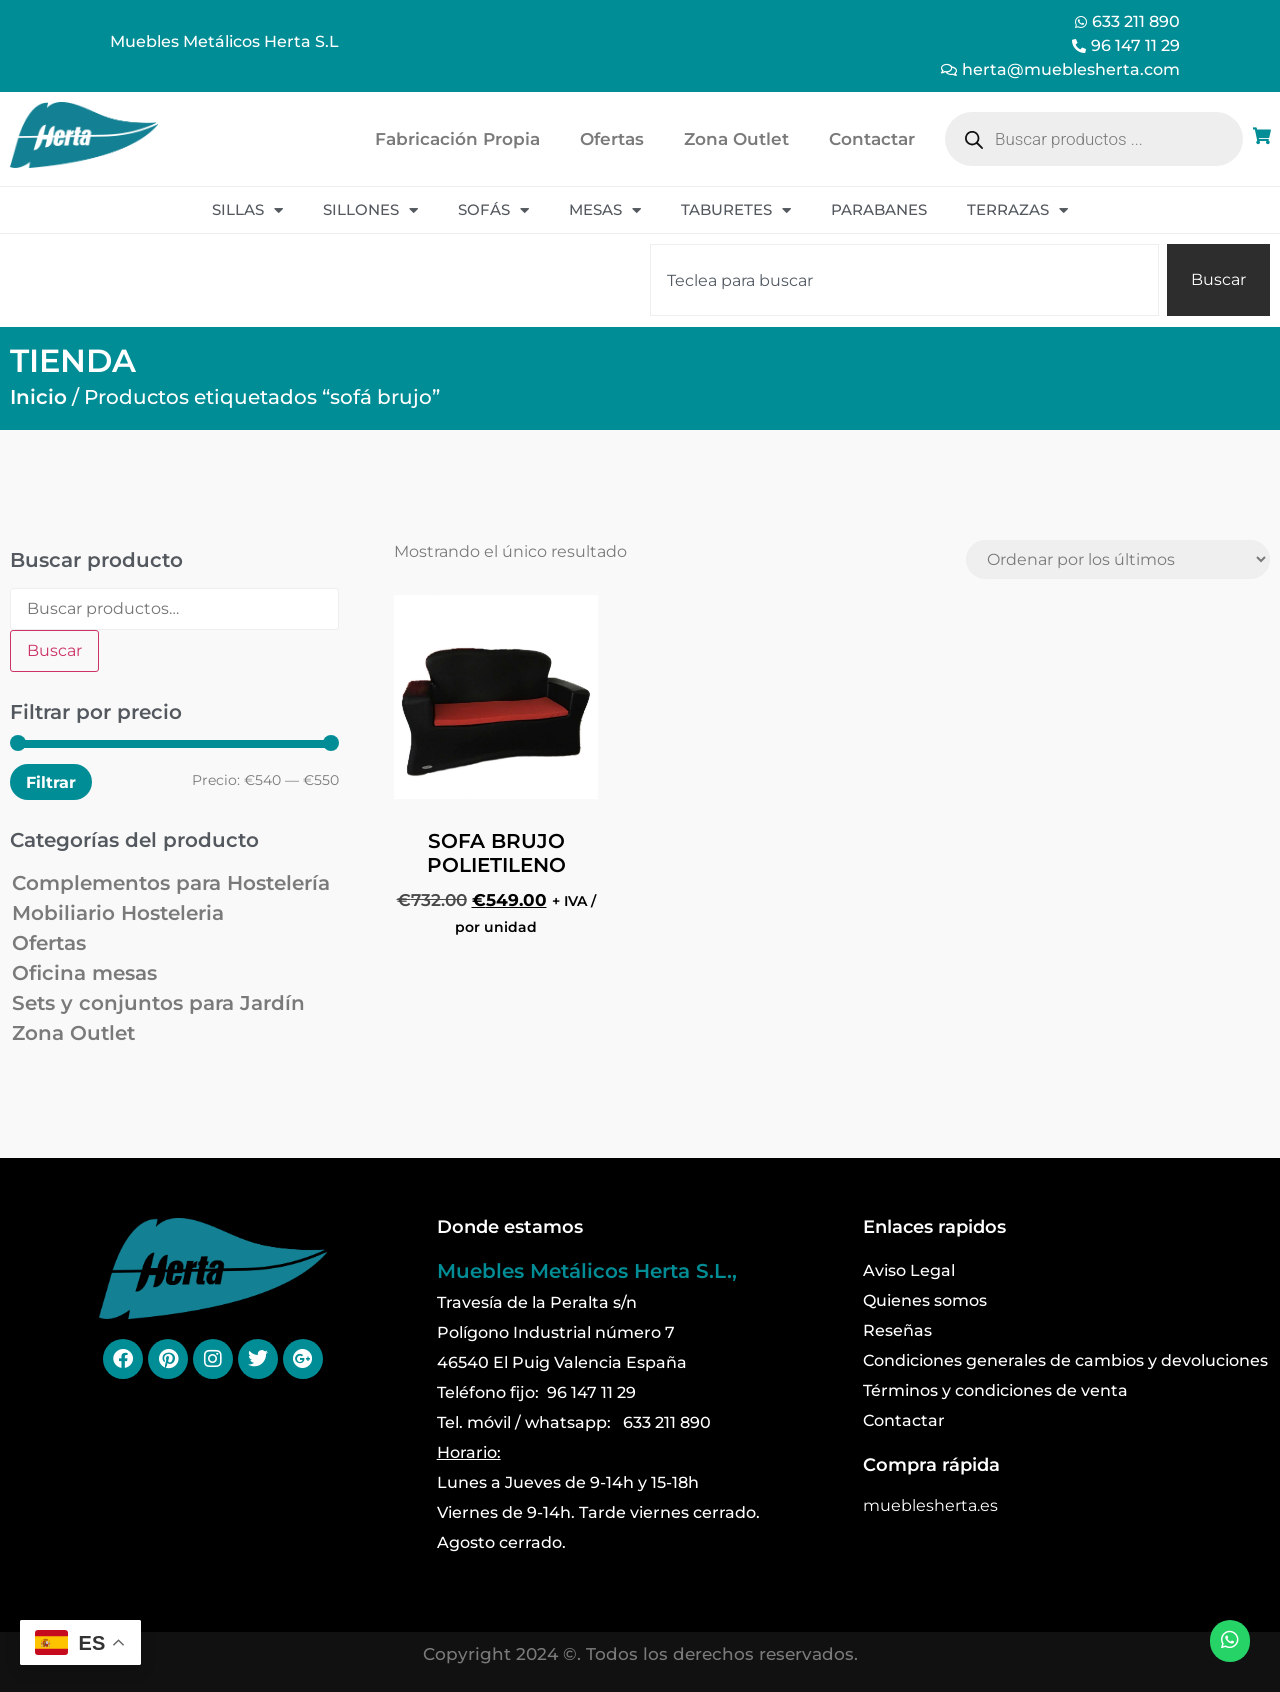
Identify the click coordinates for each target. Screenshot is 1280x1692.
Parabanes (879, 209)
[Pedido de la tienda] (1118, 559)
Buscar (54, 650)
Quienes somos (925, 1300)
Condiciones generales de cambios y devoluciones (1065, 1360)
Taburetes (736, 210)
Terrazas (1017, 210)
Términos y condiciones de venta (995, 1390)
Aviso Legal (909, 1270)
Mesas (605, 210)
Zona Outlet (736, 139)
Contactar (872, 139)
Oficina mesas (84, 973)
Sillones (370, 210)
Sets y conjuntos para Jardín (158, 1003)
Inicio (38, 397)
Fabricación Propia (457, 139)
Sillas (247, 210)
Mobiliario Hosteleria (118, 913)
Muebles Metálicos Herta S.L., (587, 1271)
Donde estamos (510, 1227)
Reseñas (897, 1330)
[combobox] (904, 280)
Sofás (493, 210)
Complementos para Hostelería (171, 883)
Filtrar (51, 782)
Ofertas (612, 139)
